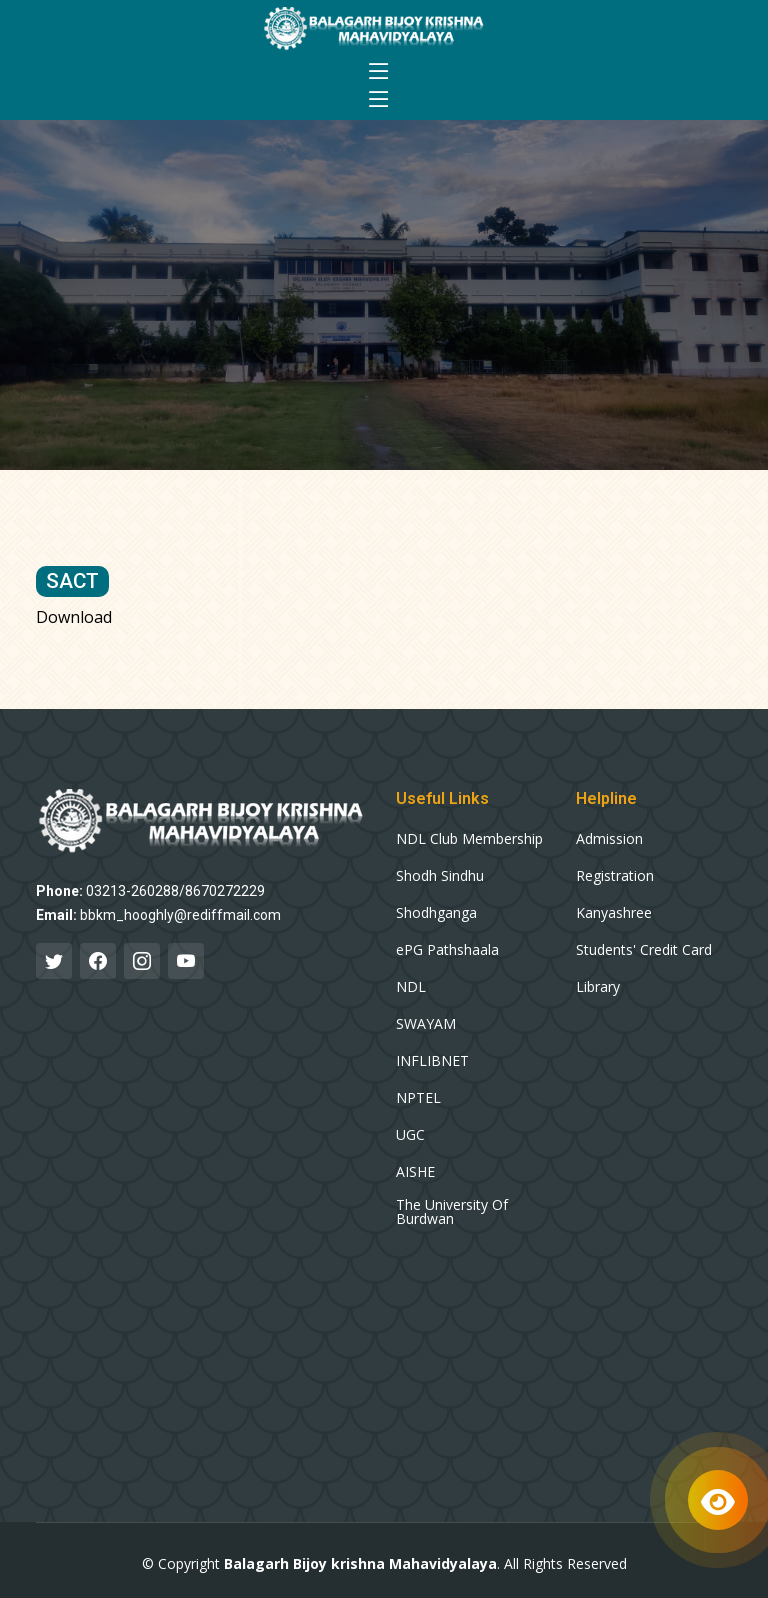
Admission (609, 839)
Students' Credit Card (644, 950)
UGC (410, 1135)
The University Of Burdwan (452, 1212)
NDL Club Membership (469, 839)
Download (74, 617)
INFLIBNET (432, 1061)
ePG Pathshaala (447, 950)
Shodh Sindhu (440, 876)
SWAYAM (426, 1024)
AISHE (415, 1172)
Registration (615, 876)
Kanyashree (614, 913)
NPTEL (418, 1098)
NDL (411, 987)
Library (598, 987)
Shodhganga (436, 913)
